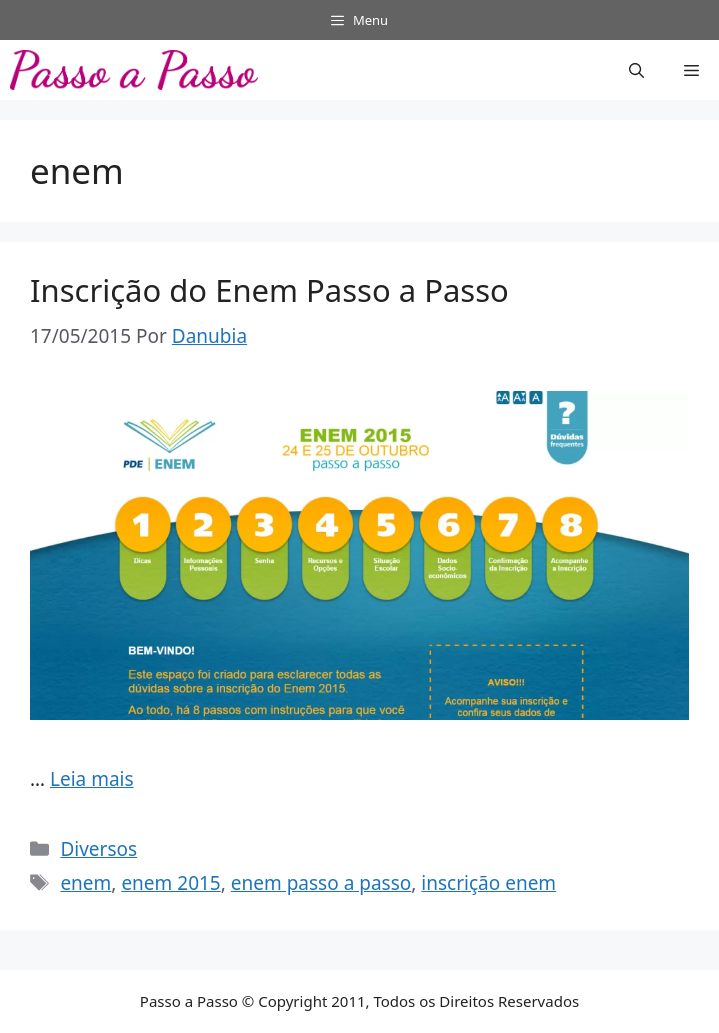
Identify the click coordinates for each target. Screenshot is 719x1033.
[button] (636, 70)
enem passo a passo (321, 883)
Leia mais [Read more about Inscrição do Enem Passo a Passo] (92, 779)
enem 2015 (170, 883)
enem (85, 883)
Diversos (98, 849)
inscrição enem (488, 883)
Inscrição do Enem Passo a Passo (269, 290)
